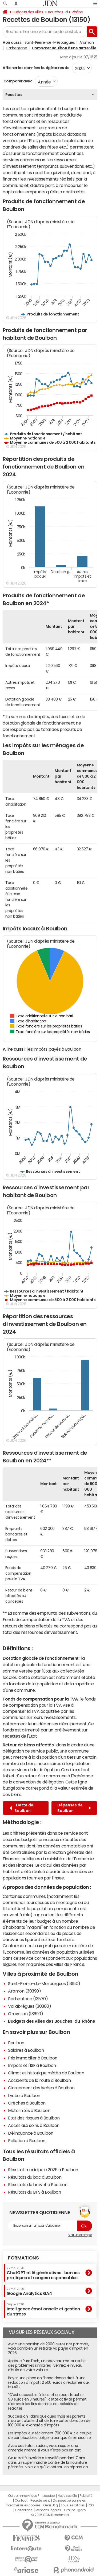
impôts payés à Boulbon (57, 1049)
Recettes (13, 95)
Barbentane (16, 48)
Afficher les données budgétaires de (36, 68)
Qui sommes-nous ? (23, 2495)
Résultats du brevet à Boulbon (37, 2184)
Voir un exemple (80, 2235)
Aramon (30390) (24, 1991)
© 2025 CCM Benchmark (50, 2515)
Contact (21, 2500)
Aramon (86, 42)
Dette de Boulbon (21, 1808)
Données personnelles (69, 2500)
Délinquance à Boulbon (30, 2133)
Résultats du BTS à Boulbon (34, 2192)
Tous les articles (73, 2505)
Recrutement (40, 2500)
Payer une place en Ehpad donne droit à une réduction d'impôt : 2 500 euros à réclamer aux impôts (49, 2382)
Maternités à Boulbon (29, 2110)
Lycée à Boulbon (24, 2095)
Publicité (86, 2495)
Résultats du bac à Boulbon (35, 2177)
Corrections (24, 2510)
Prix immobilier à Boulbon (32, 2058)
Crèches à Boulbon (27, 2103)
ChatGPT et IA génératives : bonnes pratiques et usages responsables (43, 2273)
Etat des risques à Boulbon (34, 2118)
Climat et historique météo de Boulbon (46, 2073)
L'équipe (48, 2495)
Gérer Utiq (50, 2505)
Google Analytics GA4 (29, 2291)
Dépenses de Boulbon (74, 1808)
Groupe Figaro (75, 2510)
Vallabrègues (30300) (29, 2006)
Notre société (67, 2495)
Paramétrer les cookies (23, 2505)
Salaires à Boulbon (26, 2050)
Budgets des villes (28, 12)
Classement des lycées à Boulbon (41, 2088)
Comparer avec (17, 81)
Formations (23, 2257)
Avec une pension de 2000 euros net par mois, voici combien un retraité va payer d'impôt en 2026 (48, 2348)
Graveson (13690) (25, 2013)
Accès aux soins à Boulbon (33, 2125)
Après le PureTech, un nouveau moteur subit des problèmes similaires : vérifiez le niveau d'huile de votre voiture (47, 2365)
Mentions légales (48, 2510)
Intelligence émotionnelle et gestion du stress (43, 2309)
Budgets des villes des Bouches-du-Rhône (51, 2021)
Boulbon (16, 2043)
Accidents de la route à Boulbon (39, 2080)
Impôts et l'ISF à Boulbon (32, 2065)
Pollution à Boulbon (26, 2140)
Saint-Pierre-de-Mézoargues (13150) (44, 1983)
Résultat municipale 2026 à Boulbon (43, 2169)
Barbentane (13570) (28, 1999)
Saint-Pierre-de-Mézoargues (50, 42)
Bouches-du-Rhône (65, 12)
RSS (91, 2505)
